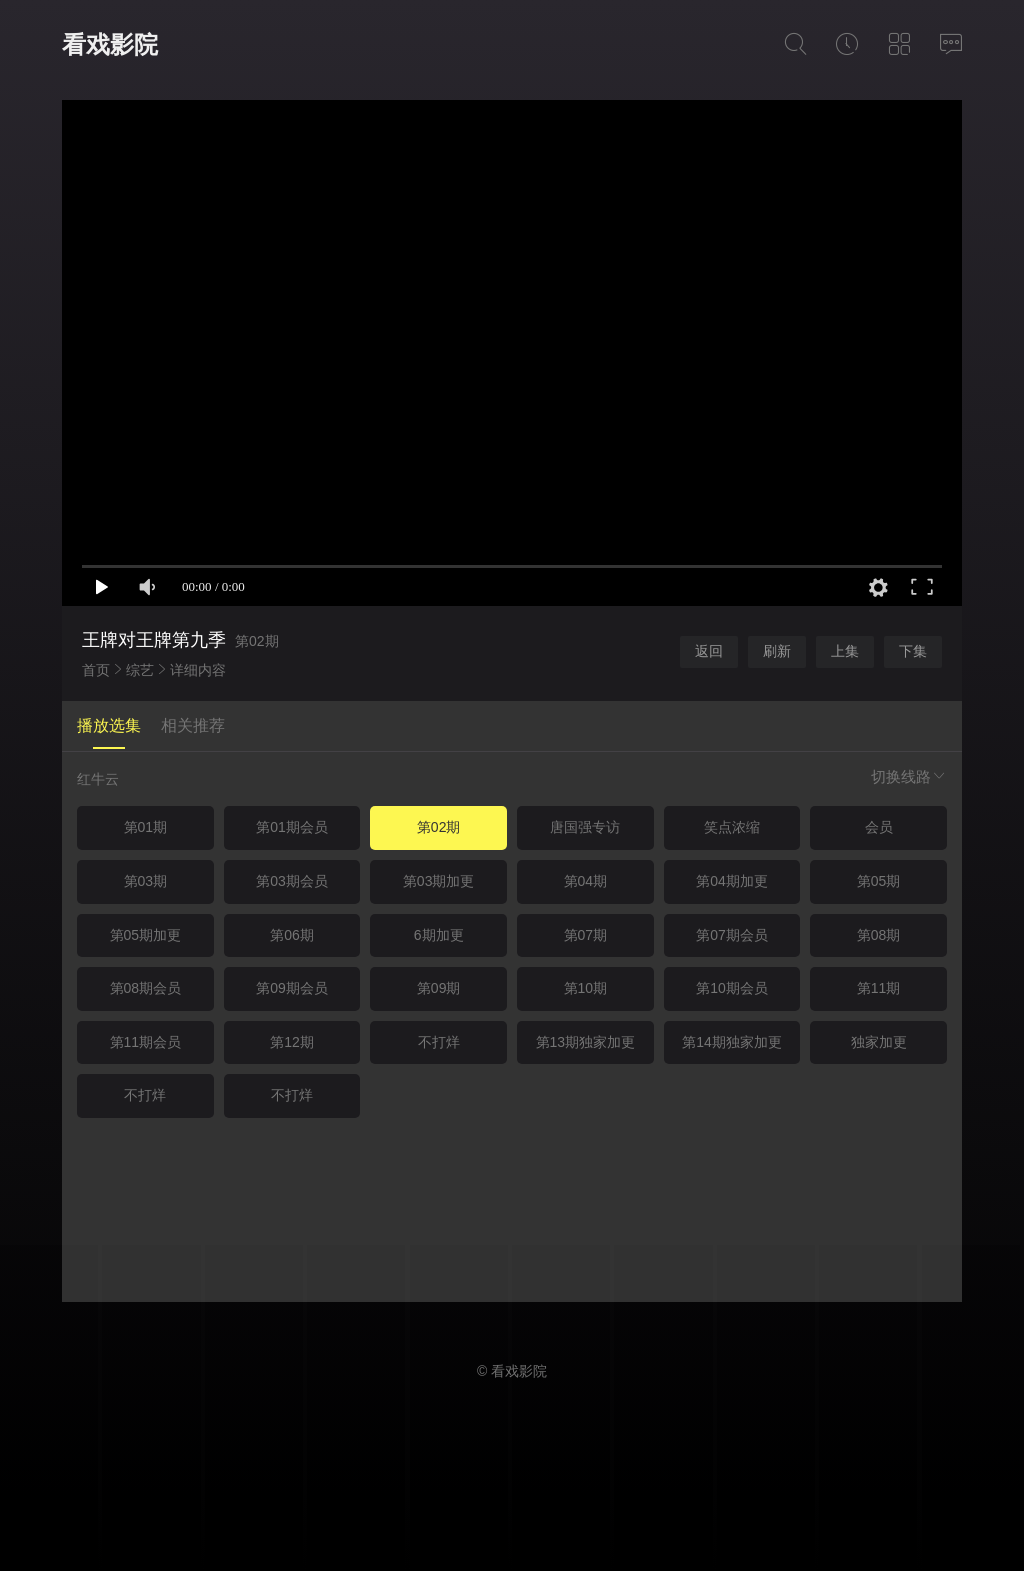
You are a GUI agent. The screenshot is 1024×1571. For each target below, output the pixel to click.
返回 (709, 651)
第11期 (879, 988)
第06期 (292, 935)
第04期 (586, 881)
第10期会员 (732, 988)
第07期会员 (732, 935)
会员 (879, 827)
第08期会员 (146, 988)
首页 (96, 670)
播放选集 (109, 725)
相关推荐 (193, 725)
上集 (845, 651)
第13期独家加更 (586, 1042)
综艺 (140, 670)
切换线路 (909, 776)
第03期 (146, 881)
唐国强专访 (585, 827)
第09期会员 (292, 988)
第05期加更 (146, 935)
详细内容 (198, 670)
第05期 (879, 881)
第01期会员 (292, 827)
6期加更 (439, 935)
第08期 (879, 935)
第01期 (146, 827)
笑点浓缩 (732, 827)
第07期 (586, 935)
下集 (913, 651)
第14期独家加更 (732, 1042)
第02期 (439, 827)
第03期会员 (292, 881)
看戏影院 (110, 44)
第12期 (292, 1042)
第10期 (586, 988)
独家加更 (879, 1042)
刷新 (777, 651)
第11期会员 (146, 1042)
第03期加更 (439, 881)
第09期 (439, 988)
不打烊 (439, 1042)
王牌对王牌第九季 (154, 640)
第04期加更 (732, 881)
